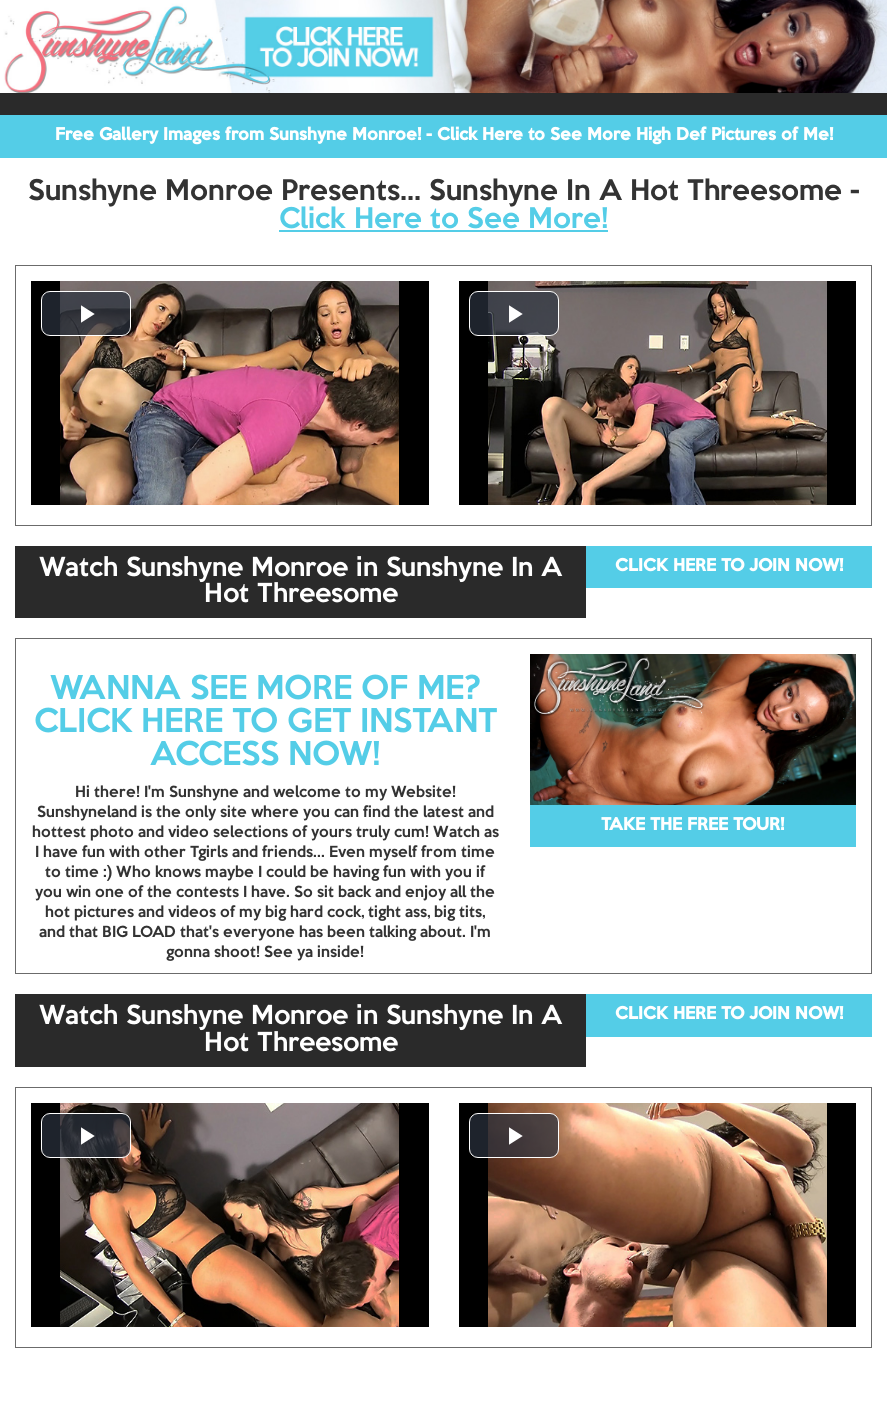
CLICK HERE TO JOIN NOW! (729, 566)
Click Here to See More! (443, 220)
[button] (86, 313)
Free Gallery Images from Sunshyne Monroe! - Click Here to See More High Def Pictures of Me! (444, 135)
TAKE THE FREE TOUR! (692, 825)
